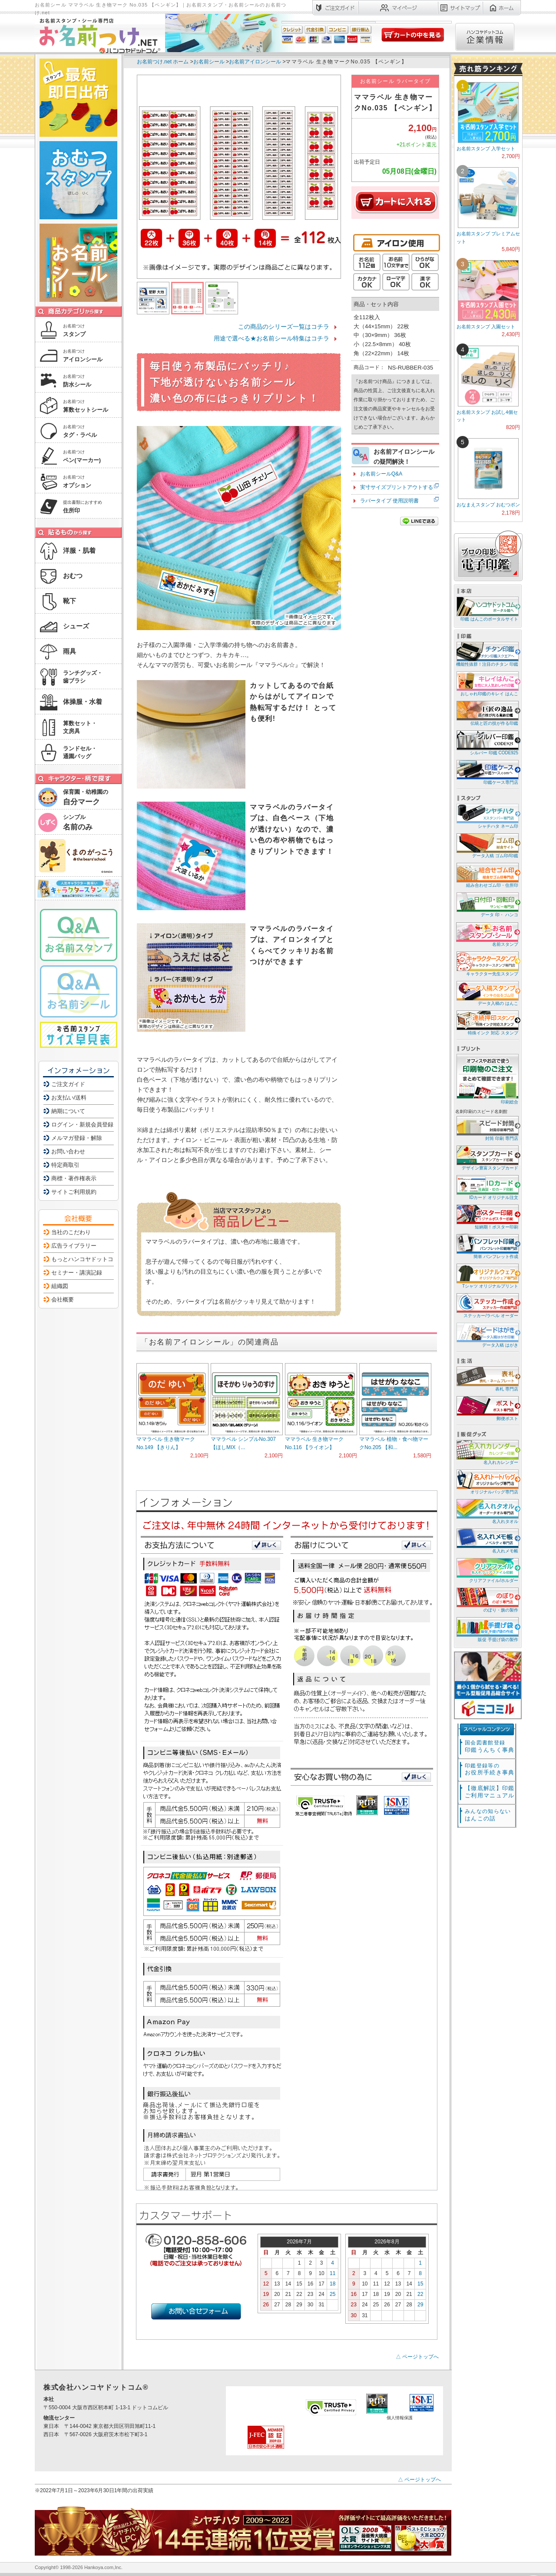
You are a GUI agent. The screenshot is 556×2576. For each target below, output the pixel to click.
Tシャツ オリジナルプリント (486, 1275)
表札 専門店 (486, 1378)
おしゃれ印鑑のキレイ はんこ (486, 683)
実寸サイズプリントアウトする (396, 487)
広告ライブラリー (73, 1245)
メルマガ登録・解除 (76, 1138)
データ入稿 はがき (486, 1334)
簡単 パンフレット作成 (486, 1246)
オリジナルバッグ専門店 (486, 1481)
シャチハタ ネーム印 (486, 816)
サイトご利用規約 (73, 1192)
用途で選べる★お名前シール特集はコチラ (271, 338)
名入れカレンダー (486, 1452)
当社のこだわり (71, 1232)
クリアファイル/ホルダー (486, 1570)
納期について (68, 1111)
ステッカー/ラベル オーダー (486, 1305)
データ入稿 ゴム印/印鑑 (486, 845)
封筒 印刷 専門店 (486, 1128)
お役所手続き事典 (489, 1769)
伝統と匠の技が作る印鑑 (486, 713)
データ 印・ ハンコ (486, 904)
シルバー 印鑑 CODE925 (486, 742)
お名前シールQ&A (381, 474)
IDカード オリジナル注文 (486, 1187)
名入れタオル (486, 1511)
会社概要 (62, 1299)
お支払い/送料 (69, 1097)
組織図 (59, 1286)
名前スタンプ (486, 934)
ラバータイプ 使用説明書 (389, 501)
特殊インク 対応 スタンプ (486, 1022)
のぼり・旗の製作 (486, 1599)
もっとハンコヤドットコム (85, 1259)
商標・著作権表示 (73, 1178)
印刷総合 (487, 1079)
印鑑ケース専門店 (486, 772)
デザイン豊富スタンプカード (486, 1157)
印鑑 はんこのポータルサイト (486, 608)
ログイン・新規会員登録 (82, 1124)
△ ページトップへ (417, 2357)
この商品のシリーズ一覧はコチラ (283, 326)
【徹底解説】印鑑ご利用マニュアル (489, 1792)
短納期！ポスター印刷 (486, 1216)
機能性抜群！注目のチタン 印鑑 (486, 654)
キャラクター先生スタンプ (486, 963)
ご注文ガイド (68, 1084)
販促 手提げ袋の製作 (486, 1629)
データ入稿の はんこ (486, 993)
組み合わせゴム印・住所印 (486, 875)
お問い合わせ (68, 1151)
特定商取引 (65, 1165)
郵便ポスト (486, 1408)
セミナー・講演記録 (76, 1272)
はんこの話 (488, 1815)
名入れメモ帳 (486, 1540)
